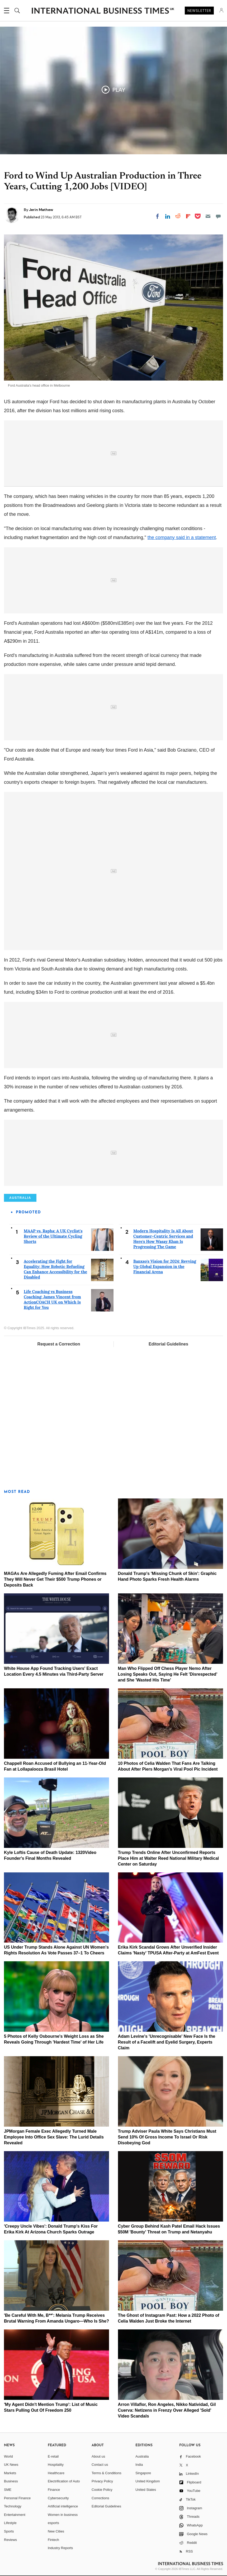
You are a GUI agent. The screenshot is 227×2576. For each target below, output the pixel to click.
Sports (9, 2531)
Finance (54, 2490)
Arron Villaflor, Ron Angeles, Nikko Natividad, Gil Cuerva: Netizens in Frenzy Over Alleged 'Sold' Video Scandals (167, 2410)
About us (98, 2456)
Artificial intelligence (63, 2506)
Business (11, 2481)
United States (145, 2490)
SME (7, 2490)
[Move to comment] (218, 216)
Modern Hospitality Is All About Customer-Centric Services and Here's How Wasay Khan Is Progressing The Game (163, 1238)
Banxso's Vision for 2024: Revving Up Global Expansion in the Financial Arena (164, 1266)
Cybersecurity (58, 2498)
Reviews (10, 2540)
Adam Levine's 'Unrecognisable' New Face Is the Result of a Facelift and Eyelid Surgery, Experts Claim (166, 2042)
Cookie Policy (102, 2490)
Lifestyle (10, 2523)
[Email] (208, 216)
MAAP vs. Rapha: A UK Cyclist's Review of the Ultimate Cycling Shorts (53, 1236)
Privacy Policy (102, 2481)
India (139, 2465)
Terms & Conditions (106, 2473)
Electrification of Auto (64, 2481)
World (8, 2456)
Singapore (143, 2473)
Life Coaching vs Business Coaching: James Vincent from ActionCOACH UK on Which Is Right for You (52, 1299)
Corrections (100, 2498)
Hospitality (56, 2465)
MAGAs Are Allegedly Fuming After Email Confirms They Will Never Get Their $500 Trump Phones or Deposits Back (55, 1579)
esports (53, 2523)
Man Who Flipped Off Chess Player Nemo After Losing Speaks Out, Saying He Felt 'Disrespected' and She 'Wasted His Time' (167, 1674)
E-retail (53, 2456)
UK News (11, 2465)
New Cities (56, 2531)
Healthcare (56, 2473)
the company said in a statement (182, 537)
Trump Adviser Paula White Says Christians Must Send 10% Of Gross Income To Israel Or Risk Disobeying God (167, 2137)
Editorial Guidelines (168, 1344)
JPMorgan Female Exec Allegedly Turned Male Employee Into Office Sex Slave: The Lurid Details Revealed (54, 2137)
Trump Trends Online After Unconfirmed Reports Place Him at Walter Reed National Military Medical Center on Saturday (168, 1858)
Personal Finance (17, 2498)
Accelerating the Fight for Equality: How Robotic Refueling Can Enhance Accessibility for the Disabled (55, 1269)
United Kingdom (147, 2481)
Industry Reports (60, 2548)
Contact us (100, 2465)
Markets (10, 2473)
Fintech (53, 2540)
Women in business (63, 2515)
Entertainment (14, 2515)
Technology (12, 2506)
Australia (142, 2456)
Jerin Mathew (41, 209)
